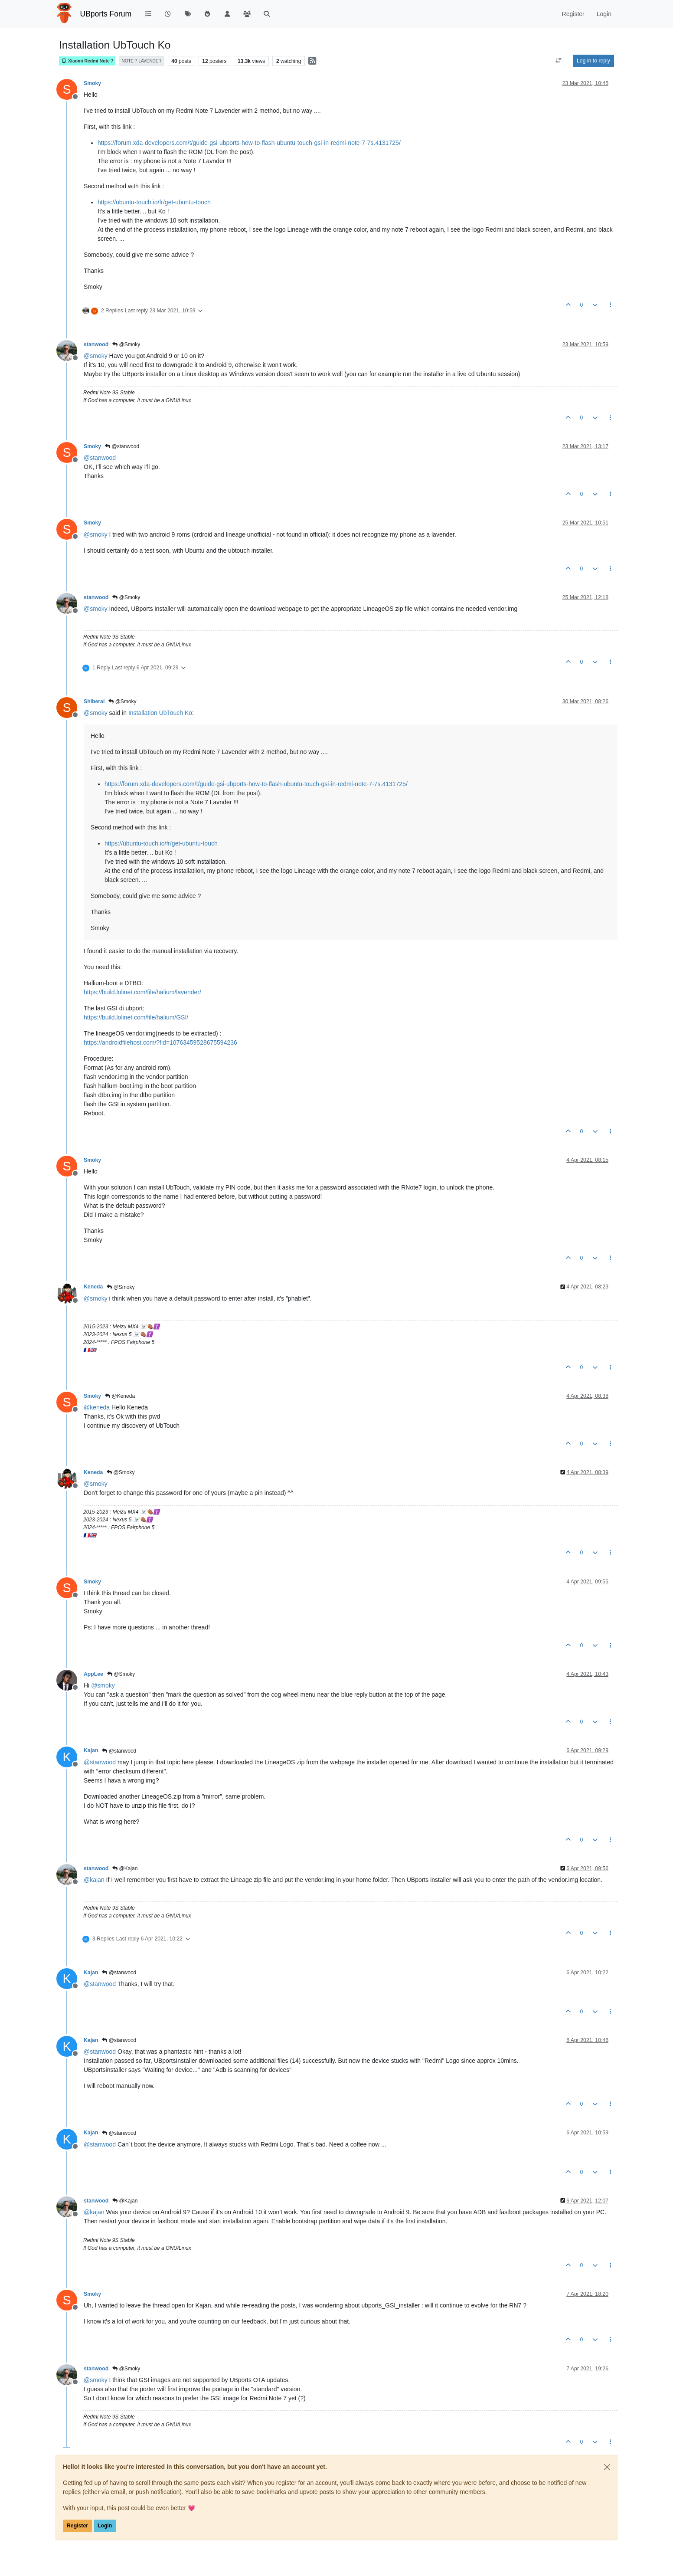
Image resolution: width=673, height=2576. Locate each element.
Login (105, 2526)
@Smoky (126, 344)
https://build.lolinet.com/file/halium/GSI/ (136, 1017)
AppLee (93, 1674)
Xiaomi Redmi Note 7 (87, 61)
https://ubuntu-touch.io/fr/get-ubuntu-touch (154, 202)
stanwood (96, 344)
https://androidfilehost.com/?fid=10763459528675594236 (160, 1042)
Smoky (92, 83)
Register (77, 2526)
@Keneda (120, 1396)
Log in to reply (593, 61)
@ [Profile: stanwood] (100, 457)
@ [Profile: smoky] (96, 355)
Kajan (91, 1750)
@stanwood (122, 446)
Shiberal (94, 701)
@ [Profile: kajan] (94, 1879)
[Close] (607, 2467)
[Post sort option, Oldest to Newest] (559, 61)
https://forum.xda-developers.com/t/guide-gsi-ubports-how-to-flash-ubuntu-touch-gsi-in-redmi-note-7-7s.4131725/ (249, 142)
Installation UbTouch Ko (160, 712)
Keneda (93, 1287)
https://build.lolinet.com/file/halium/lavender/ (142, 992)
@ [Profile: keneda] (97, 1407)
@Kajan (124, 1868)
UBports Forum (106, 14)
